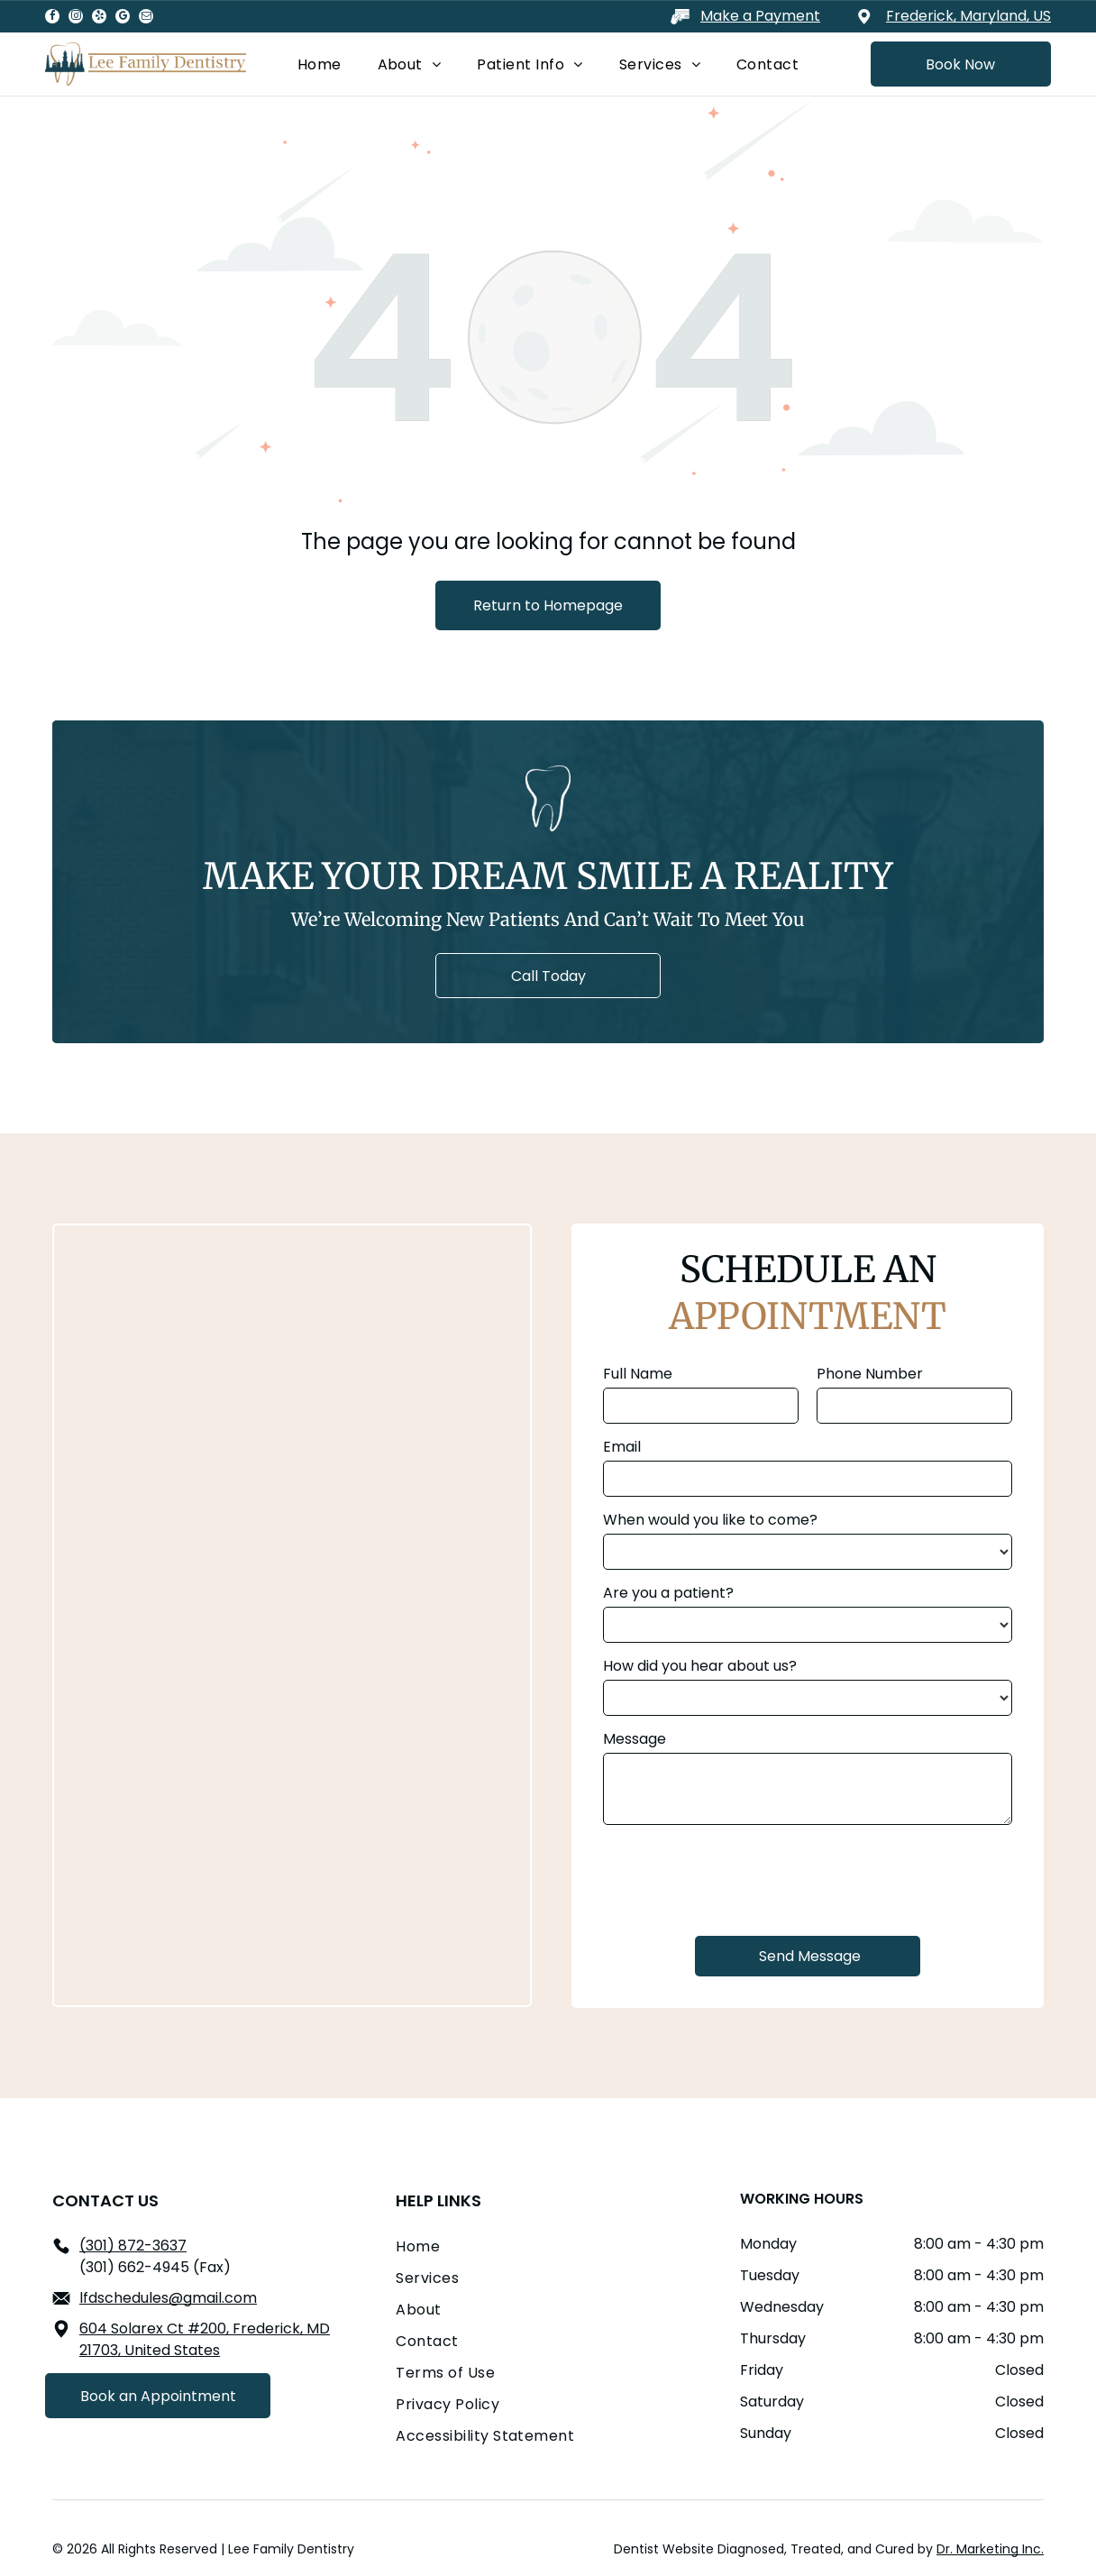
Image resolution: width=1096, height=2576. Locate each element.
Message (634, 1738)
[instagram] (75, 18)
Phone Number (870, 1373)
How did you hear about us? (700, 1665)
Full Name (637, 1373)
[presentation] (740, 1878)
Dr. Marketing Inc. (990, 2549)
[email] (146, 18)
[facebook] (52, 18)
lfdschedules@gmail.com (168, 2297)
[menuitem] (319, 63)
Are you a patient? (668, 1592)
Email (622, 1446)
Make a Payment (760, 15)
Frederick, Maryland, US (968, 15)
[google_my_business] (122, 18)
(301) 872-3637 (133, 2245)
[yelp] (99, 18)
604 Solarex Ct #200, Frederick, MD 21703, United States (204, 2339)
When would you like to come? (710, 1519)
